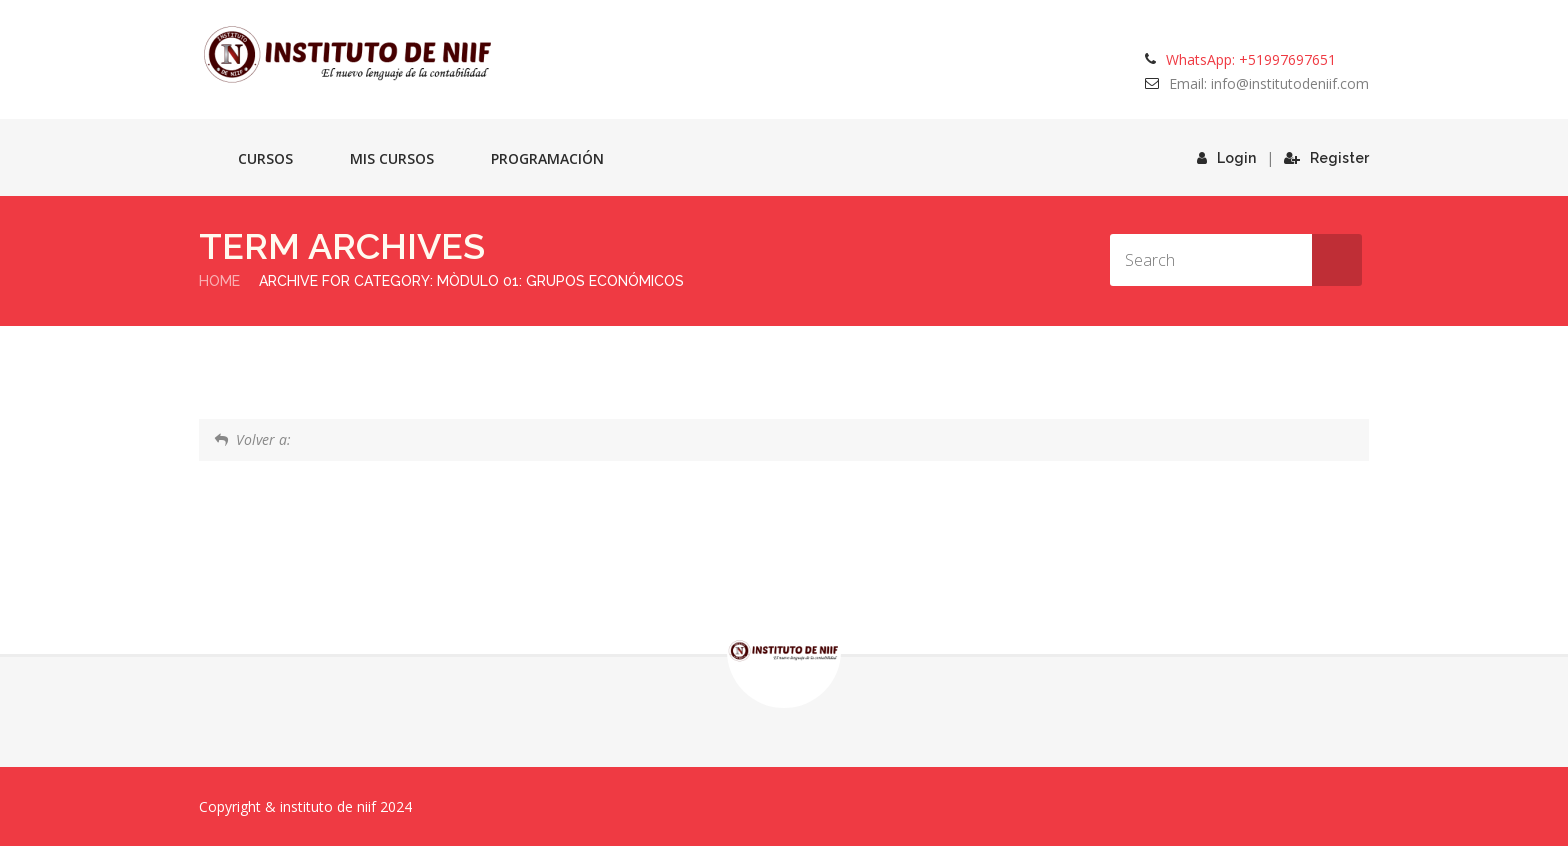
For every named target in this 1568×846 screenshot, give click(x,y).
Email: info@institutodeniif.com (1269, 83)
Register (1326, 158)
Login (1226, 158)
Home (219, 281)
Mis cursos (392, 158)
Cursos (265, 158)
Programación (547, 158)
